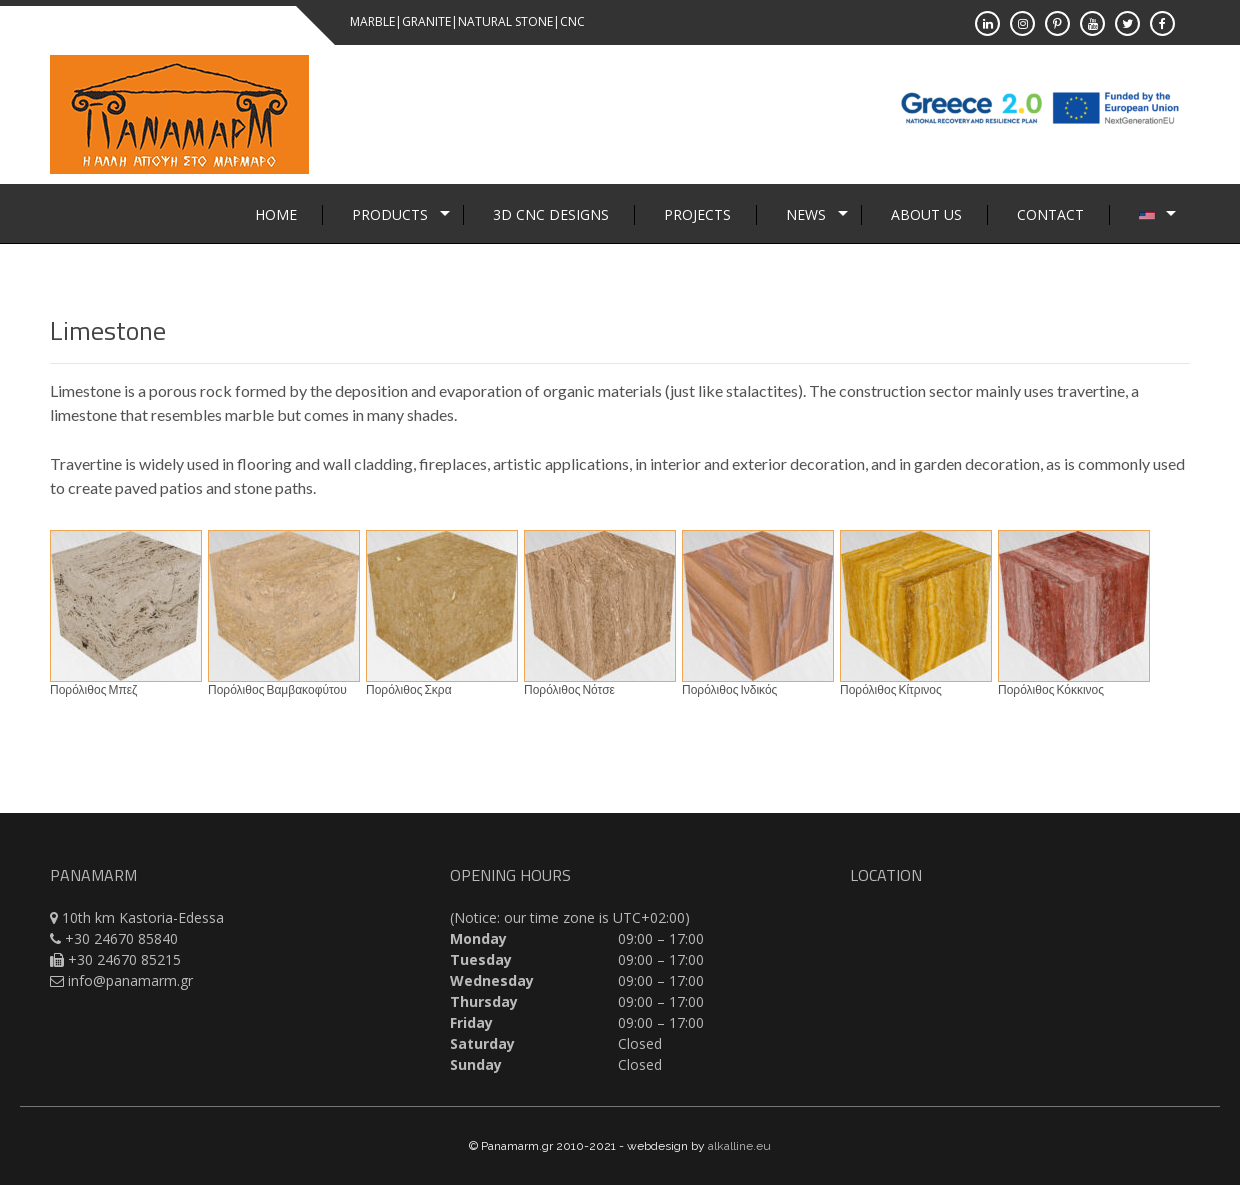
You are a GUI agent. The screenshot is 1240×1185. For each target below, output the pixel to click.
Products (390, 214)
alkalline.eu (739, 1146)
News (806, 214)
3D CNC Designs (551, 214)
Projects (697, 214)
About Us (926, 214)
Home (276, 214)
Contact (1050, 214)
